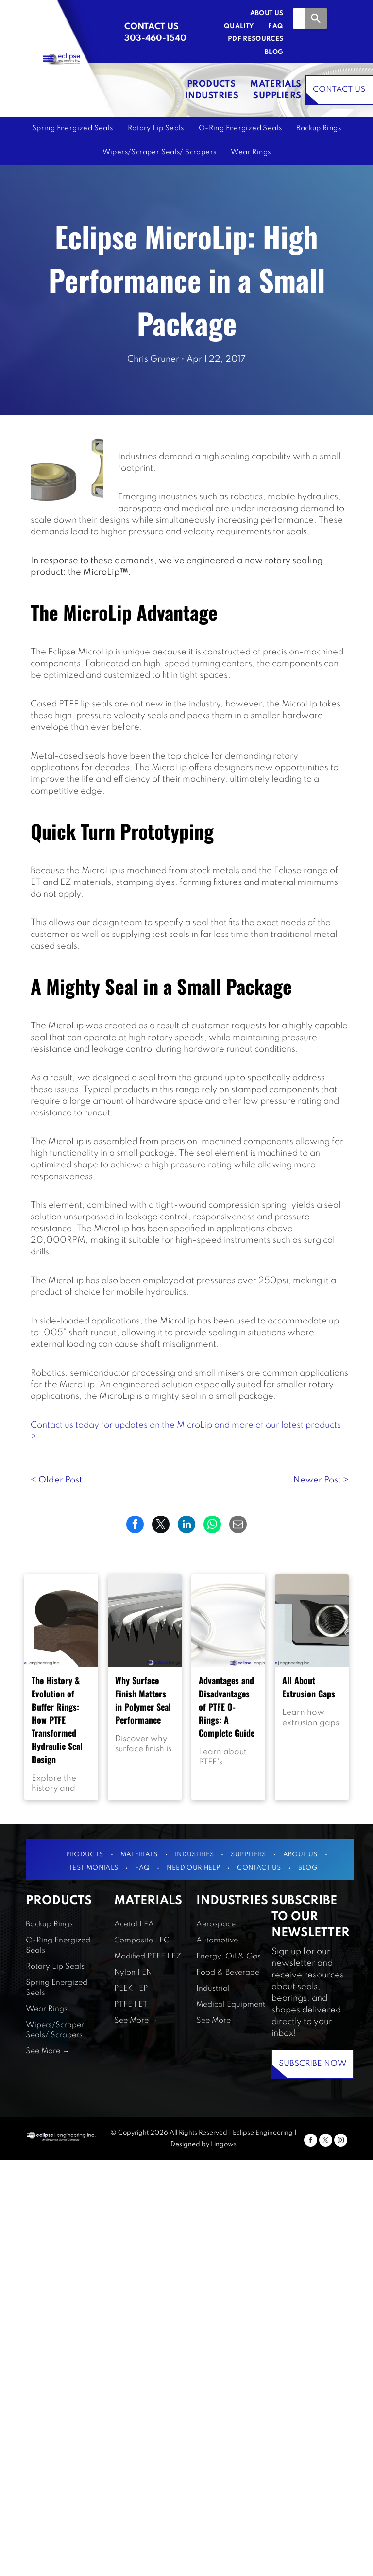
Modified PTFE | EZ (147, 1956)
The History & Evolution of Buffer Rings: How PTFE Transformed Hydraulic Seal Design (57, 1719)
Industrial (213, 1989)
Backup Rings (49, 1924)
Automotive (217, 1940)
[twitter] (325, 2141)
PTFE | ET (131, 2005)
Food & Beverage (227, 1972)
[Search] (316, 18)
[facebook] (310, 2141)
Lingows (224, 2144)
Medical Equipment (230, 2005)
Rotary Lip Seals (55, 1967)
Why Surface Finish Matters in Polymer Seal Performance (143, 1700)
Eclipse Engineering (263, 2133)
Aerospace (216, 1924)
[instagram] (340, 2141)
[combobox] (299, 18)
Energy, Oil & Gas (228, 1956)
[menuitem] (260, 13)
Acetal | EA (134, 1924)
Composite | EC (141, 1940)
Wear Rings (47, 2009)
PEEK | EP (131, 1989)
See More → (47, 2051)
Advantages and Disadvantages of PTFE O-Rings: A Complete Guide (226, 1706)
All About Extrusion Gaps (308, 1687)
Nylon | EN (133, 1972)
